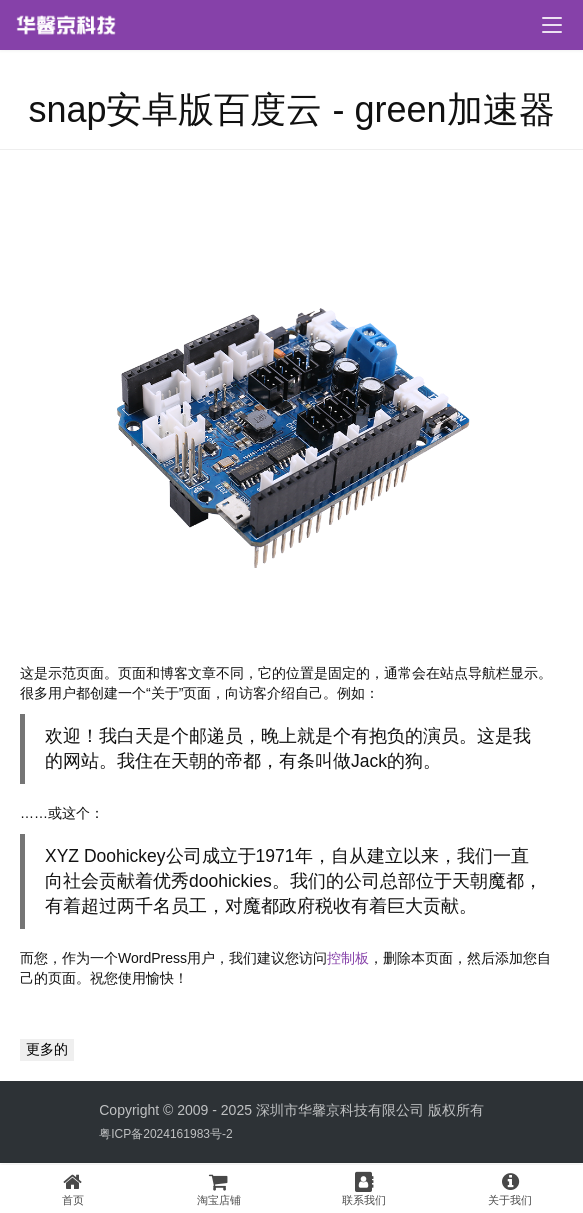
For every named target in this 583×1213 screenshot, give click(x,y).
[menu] (552, 25)
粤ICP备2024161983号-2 (165, 1134)
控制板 (348, 958)
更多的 (47, 1049)
